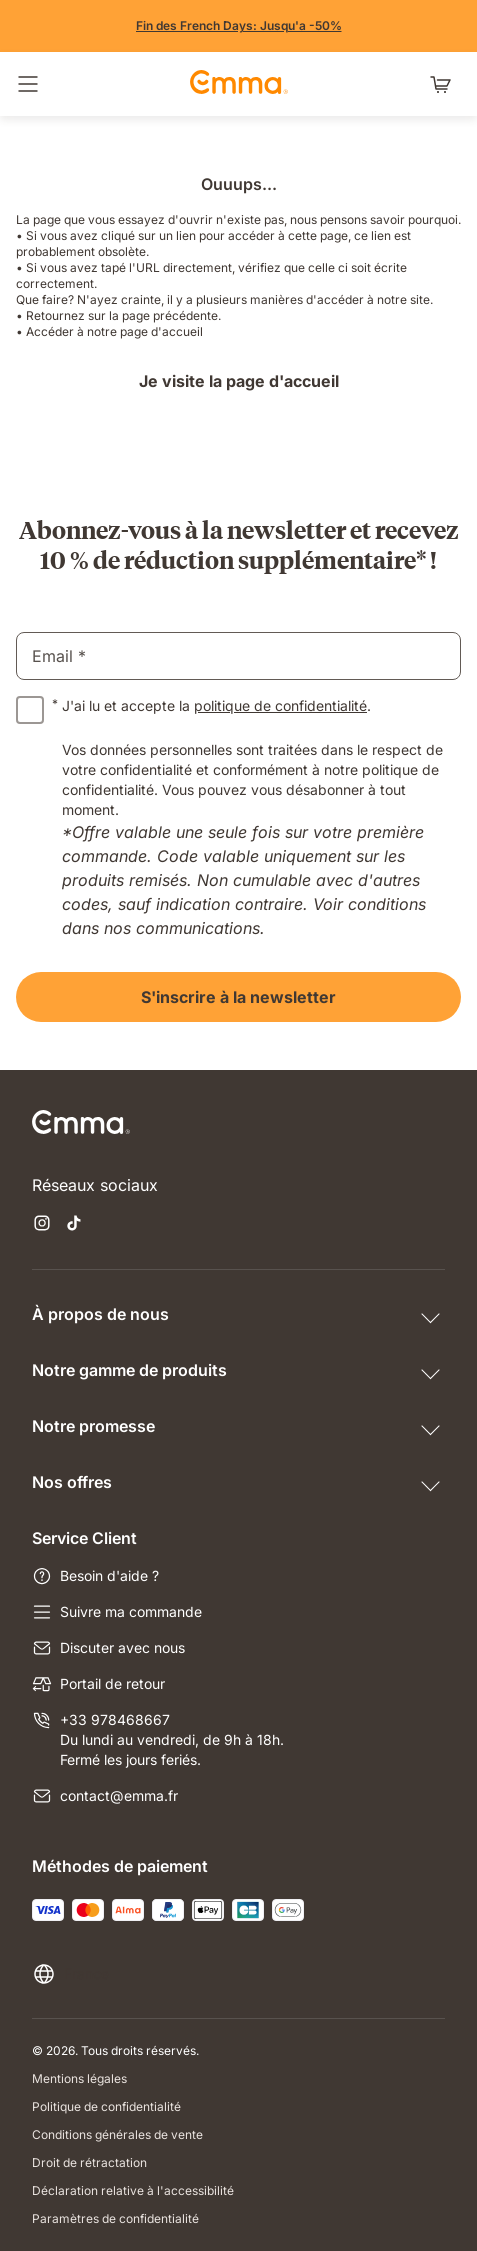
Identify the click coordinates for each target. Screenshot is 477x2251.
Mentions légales (79, 2078)
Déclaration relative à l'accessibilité (133, 2190)
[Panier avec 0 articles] (445, 84)
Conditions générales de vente (117, 2134)
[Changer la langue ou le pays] (70, 1974)
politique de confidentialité (280, 705)
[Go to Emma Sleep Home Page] (239, 84)
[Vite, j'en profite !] (239, 26)
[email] (238, 656)
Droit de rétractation (89, 2162)
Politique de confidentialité (106, 2106)
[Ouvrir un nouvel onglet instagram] (42, 1225)
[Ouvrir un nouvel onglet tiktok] (74, 1225)
